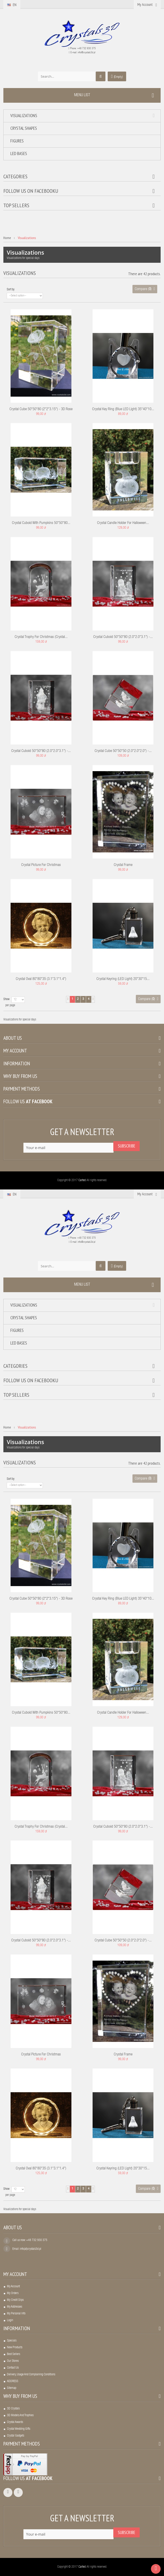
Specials (11, 2340)
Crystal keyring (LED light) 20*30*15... (123, 979)
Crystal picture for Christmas (41, 865)
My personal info (16, 2313)
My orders (12, 2293)
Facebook (42, 1101)
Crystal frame (123, 865)
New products (14, 2347)
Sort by (10, 289)
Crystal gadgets (15, 2435)
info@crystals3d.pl (86, 52)
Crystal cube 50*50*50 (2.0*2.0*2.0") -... (123, 751)
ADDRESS (12, 2381)
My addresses (14, 2306)
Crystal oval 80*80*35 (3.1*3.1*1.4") (41, 979)
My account (15, 1050)
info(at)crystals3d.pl (30, 2249)
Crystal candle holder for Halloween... (123, 523)
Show (6, 999)
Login (10, 2320)
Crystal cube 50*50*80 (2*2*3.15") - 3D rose (41, 409)
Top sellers (16, 205)
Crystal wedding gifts (18, 2429)
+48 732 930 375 (86, 48)
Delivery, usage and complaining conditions (31, 2374)
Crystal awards (15, 2422)
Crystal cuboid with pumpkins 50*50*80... (41, 523)
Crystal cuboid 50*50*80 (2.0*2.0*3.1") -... (123, 637)
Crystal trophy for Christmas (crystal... (41, 637)
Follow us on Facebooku (30, 190)
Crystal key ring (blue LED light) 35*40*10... (123, 409)
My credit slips (15, 2300)
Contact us (13, 2367)
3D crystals (13, 2408)
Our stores (13, 2361)
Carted (82, 1180)
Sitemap (11, 2388)
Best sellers (13, 2354)
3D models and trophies (20, 2415)
